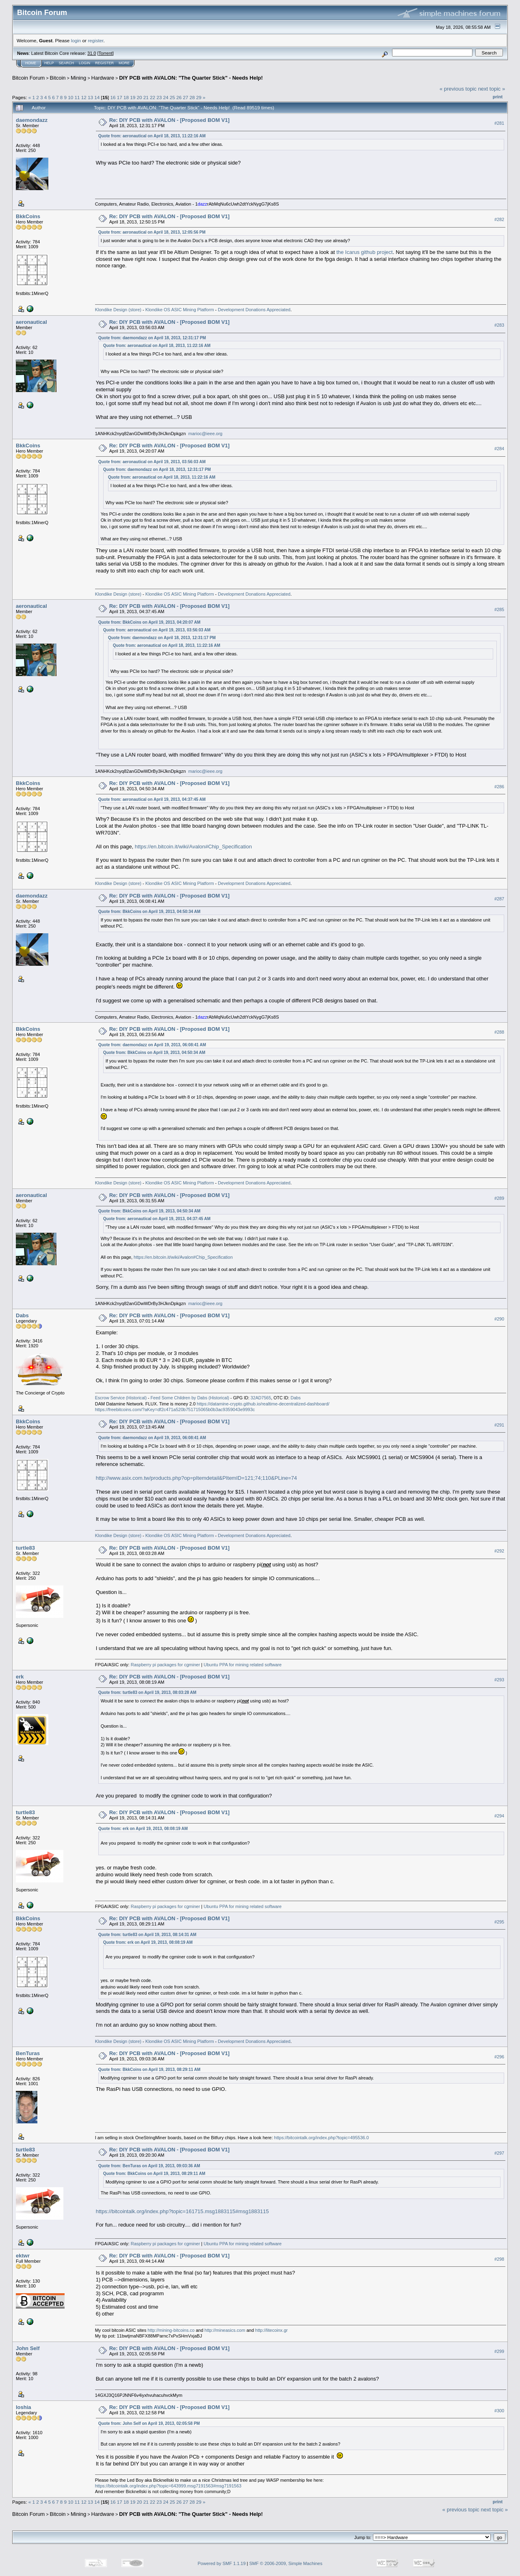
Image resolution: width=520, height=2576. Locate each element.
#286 (499, 786)
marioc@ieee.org (205, 433)
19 (132, 97)
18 (126, 97)
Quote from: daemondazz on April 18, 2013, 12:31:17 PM (152, 338)
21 (146, 97)
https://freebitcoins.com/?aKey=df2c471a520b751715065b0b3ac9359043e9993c (175, 1409)
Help (49, 63)
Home (30, 63)
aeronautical (31, 322)
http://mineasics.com (224, 2330)
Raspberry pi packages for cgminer (165, 1664)
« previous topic (458, 89)
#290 (499, 1318)
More (124, 63)
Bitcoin (58, 78)
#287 (499, 898)
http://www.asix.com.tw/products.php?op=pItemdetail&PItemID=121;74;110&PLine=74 (196, 1478)
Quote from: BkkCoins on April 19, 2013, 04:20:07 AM (149, 622)
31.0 (91, 53)
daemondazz (32, 120)
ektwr (23, 2256)
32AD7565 (261, 1397)
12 (84, 97)
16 (112, 97)
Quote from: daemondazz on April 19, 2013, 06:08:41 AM (152, 1045)
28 (192, 97)
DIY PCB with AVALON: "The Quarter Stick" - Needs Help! (191, 78)
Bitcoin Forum (28, 78)
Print (498, 96)
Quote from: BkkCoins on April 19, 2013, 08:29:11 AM (149, 2069)
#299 (499, 2351)
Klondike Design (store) (118, 309)
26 (179, 97)
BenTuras (28, 2053)
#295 (499, 1921)
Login (84, 63)
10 (70, 97)
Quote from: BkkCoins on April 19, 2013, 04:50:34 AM (149, 911)
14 (97, 97)
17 (119, 97)
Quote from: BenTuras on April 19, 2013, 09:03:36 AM (149, 2166)
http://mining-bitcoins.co (171, 2330)
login (76, 40)
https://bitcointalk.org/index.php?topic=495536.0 (321, 2137)
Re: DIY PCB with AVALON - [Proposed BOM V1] (169, 120)
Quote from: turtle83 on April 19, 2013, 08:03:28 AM (147, 1692)
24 (166, 97)
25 (172, 97)
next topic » (491, 89)
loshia (23, 2407)
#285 (499, 609)
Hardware (102, 78)
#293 (499, 1679)
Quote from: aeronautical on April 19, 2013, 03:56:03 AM (152, 462)
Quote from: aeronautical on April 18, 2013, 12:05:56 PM (152, 232)
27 (185, 97)
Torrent (106, 53)
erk (20, 1677)
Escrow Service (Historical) (121, 1397)
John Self (28, 2348)
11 (77, 97)
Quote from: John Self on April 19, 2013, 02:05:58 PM (149, 2423)
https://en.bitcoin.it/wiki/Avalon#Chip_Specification (193, 846)
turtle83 (25, 1548)
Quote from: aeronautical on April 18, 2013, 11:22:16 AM (152, 136)
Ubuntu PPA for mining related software (243, 1664)
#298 (499, 2259)
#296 (499, 2056)
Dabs (22, 1315)
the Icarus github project (364, 252)
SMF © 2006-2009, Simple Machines (286, 2563)
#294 (499, 1815)
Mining (78, 78)
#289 (499, 1198)
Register (104, 63)
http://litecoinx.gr (271, 2330)
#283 (499, 325)
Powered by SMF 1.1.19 (222, 2563)
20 (139, 97)
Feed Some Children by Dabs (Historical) (189, 1397)
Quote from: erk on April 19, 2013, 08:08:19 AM (143, 1828)
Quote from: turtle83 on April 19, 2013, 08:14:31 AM (147, 1934)
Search (66, 63)
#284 (499, 449)
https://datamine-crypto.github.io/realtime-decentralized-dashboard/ (263, 1403)
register (95, 40)
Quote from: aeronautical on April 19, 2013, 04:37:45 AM (152, 799)
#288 (499, 1032)
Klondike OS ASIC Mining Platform (179, 309)
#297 (499, 2153)
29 (199, 97)
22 (152, 97)
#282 (499, 219)
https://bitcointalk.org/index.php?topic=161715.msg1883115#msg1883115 (182, 2211)
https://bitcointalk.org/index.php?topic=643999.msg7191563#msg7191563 (168, 2485)
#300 (499, 2410)
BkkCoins (28, 216)
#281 (499, 123)
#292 (499, 1550)
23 (159, 97)
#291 (499, 1424)
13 (90, 97)
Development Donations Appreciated (254, 309)
